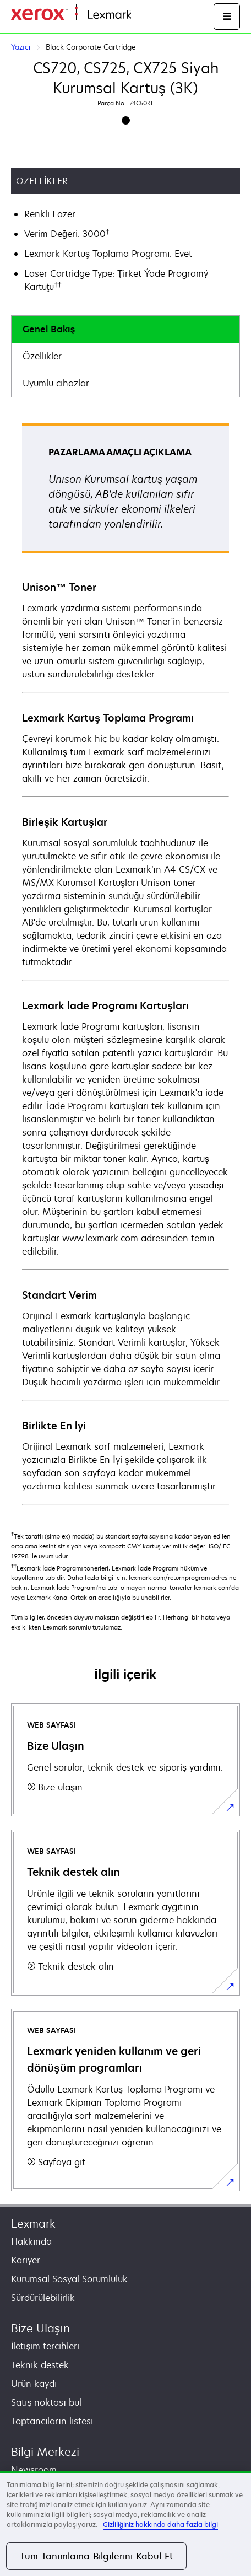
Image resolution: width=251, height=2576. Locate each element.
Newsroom (34, 2470)
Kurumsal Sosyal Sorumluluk (69, 2279)
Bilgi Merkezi (45, 2451)
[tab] (125, 329)
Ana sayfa (149, 15)
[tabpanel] (125, 963)
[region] (125, 2523)
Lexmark (33, 2223)
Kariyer (25, 2260)
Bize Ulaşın (40, 2328)
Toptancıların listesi (52, 2421)
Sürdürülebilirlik (43, 2298)
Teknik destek (40, 2365)
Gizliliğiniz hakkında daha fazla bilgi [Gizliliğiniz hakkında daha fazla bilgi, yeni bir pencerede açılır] (160, 2524)
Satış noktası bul (46, 2402)
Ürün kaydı (34, 2384)
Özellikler (42, 356)
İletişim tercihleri (45, 2346)
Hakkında (31, 2241)
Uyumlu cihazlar (56, 383)
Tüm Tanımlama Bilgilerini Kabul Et (96, 2556)
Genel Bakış (49, 329)
